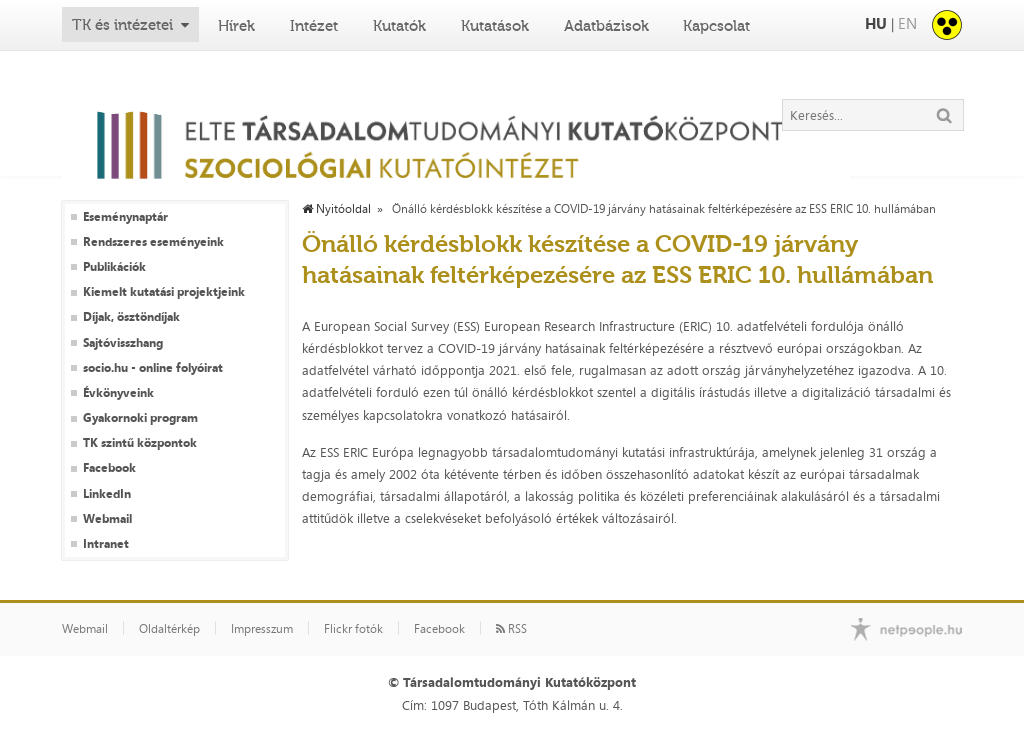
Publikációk (114, 267)
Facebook (109, 468)
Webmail (107, 519)
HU (876, 23)
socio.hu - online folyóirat (153, 368)
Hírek (236, 26)
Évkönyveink (118, 393)
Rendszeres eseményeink (153, 242)
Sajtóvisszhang (123, 343)
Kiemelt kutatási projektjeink (164, 292)
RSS (511, 629)
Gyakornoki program (140, 418)
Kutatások (495, 26)
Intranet (106, 544)
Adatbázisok (606, 26)
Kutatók (399, 26)
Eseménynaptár (125, 217)
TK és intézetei (122, 25)
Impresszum (262, 629)
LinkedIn (107, 494)
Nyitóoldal (336, 209)
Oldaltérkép (169, 629)
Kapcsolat (716, 26)
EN (907, 23)
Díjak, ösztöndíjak (131, 317)
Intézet (314, 26)
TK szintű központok (140, 443)
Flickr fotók (353, 629)
